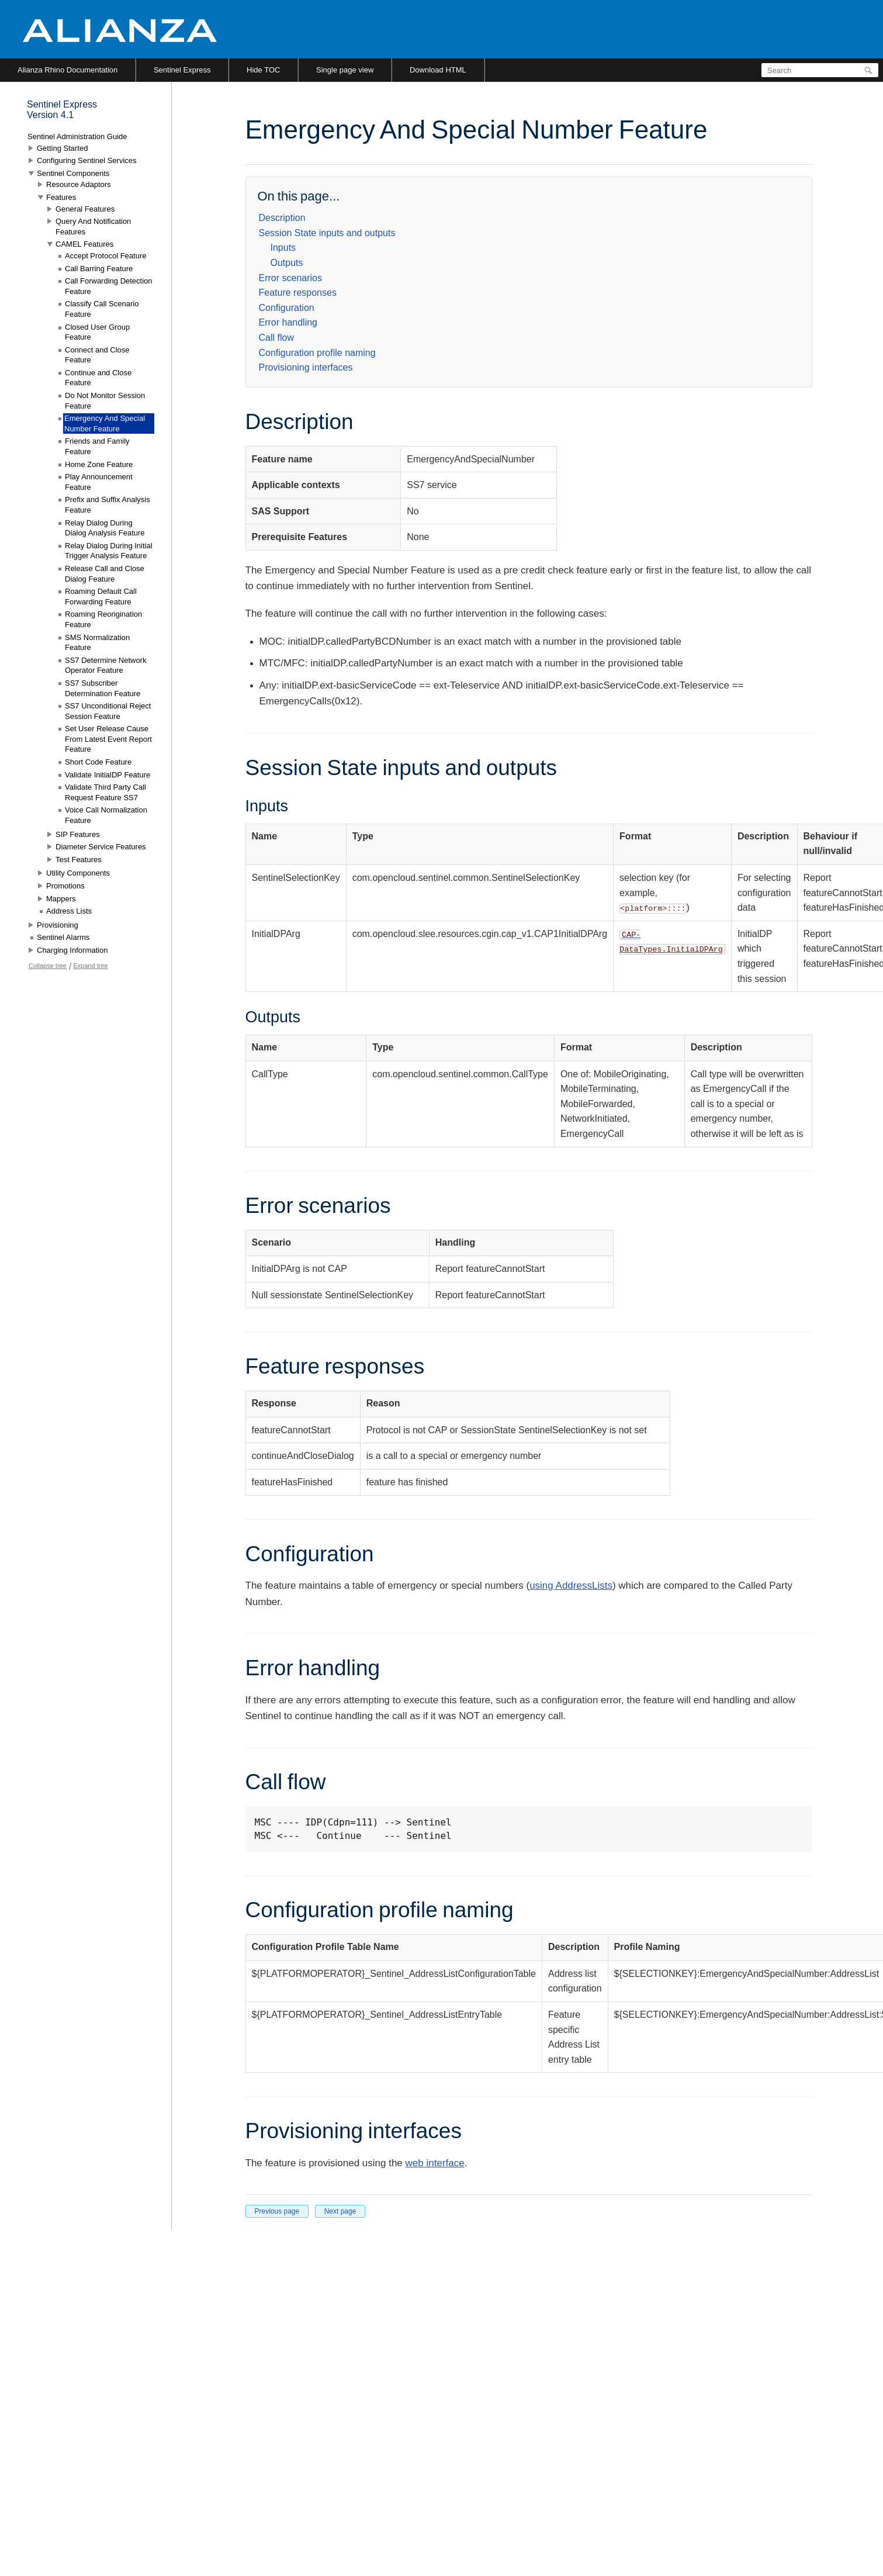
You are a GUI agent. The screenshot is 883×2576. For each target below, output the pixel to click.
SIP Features (78, 834)
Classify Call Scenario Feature (101, 309)
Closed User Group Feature (97, 332)
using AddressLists (570, 1585)
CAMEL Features (84, 244)
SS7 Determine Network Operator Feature (105, 665)
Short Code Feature (98, 762)
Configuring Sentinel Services (87, 160)
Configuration (286, 308)
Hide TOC (263, 69)
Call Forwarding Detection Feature (109, 286)
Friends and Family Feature (97, 446)
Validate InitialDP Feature (107, 774)
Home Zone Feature (99, 464)
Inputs (283, 248)
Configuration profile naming (317, 353)
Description (282, 218)
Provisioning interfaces (306, 367)
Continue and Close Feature (98, 378)
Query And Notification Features (93, 226)
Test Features (79, 859)
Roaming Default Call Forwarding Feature (101, 596)
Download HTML (438, 69)
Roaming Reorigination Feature (103, 619)
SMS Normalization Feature (97, 642)
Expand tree (90, 965)
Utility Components (78, 873)
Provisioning (57, 925)
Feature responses (298, 293)
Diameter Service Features (101, 846)
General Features (85, 209)
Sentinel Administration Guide (77, 136)
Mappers (61, 898)
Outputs (287, 263)
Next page (340, 2211)
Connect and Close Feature (97, 355)
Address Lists (69, 911)
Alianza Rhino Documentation (67, 69)
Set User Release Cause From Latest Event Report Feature (108, 738)
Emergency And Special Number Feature (104, 423)
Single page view (344, 69)
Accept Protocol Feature (105, 255)
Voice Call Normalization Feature (106, 815)
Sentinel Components (73, 173)
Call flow (276, 338)
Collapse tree (48, 965)
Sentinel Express (182, 69)
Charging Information (72, 950)
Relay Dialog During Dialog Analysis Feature (105, 528)
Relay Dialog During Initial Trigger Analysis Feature (109, 551)
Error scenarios (290, 278)
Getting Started (62, 148)
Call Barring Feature (99, 268)
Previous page (277, 2211)
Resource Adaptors (78, 184)
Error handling (288, 322)
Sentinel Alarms (63, 937)
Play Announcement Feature (99, 482)
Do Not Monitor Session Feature (105, 400)
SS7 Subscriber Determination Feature (102, 688)
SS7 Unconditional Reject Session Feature (108, 711)
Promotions (65, 885)
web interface (435, 2163)
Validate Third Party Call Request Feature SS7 (105, 792)
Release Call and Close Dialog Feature (104, 573)
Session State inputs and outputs (327, 233)
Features (61, 197)
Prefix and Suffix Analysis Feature (107, 504)
